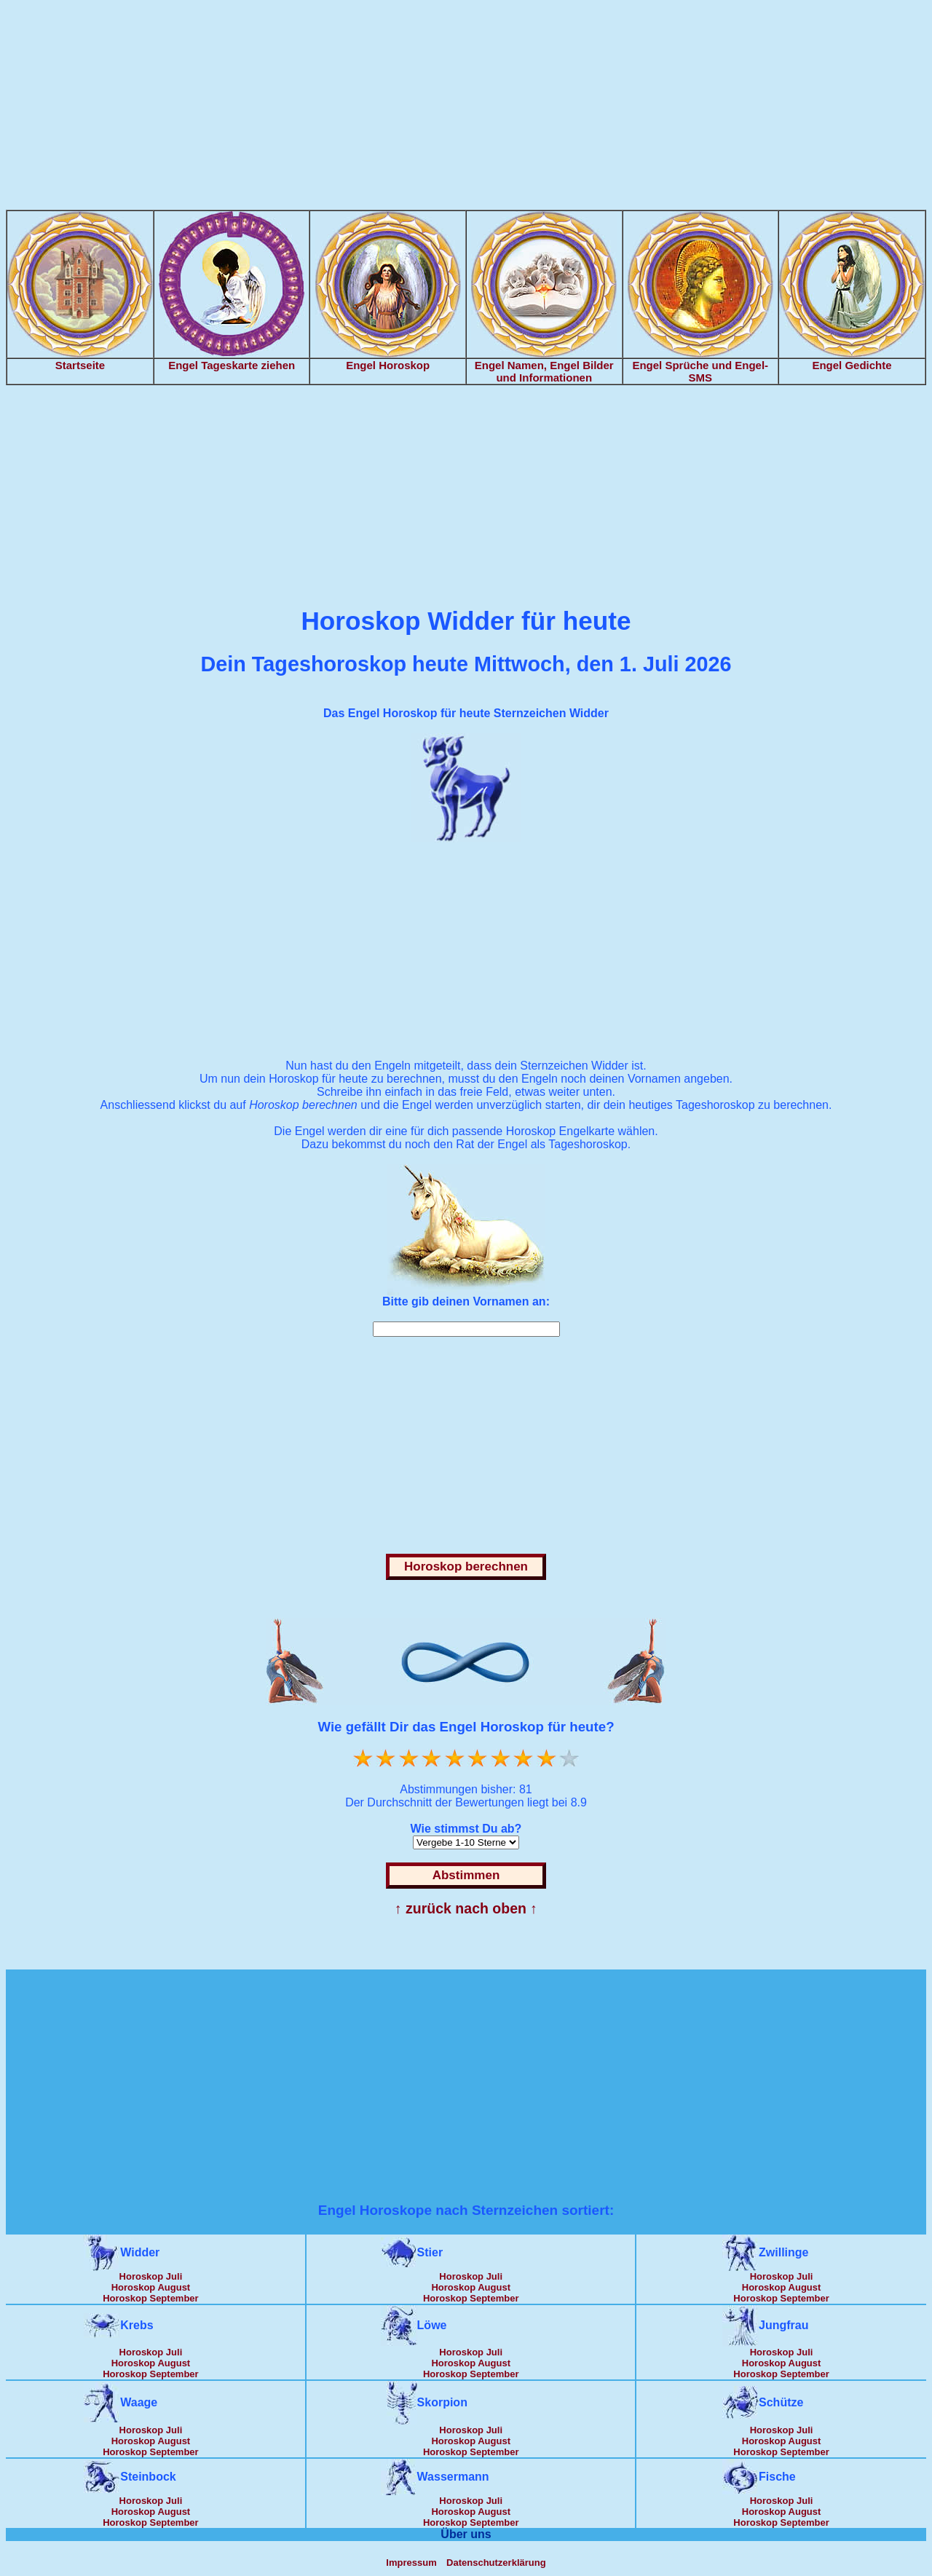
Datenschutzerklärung (496, 2562)
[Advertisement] (466, 108)
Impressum (411, 2562)
